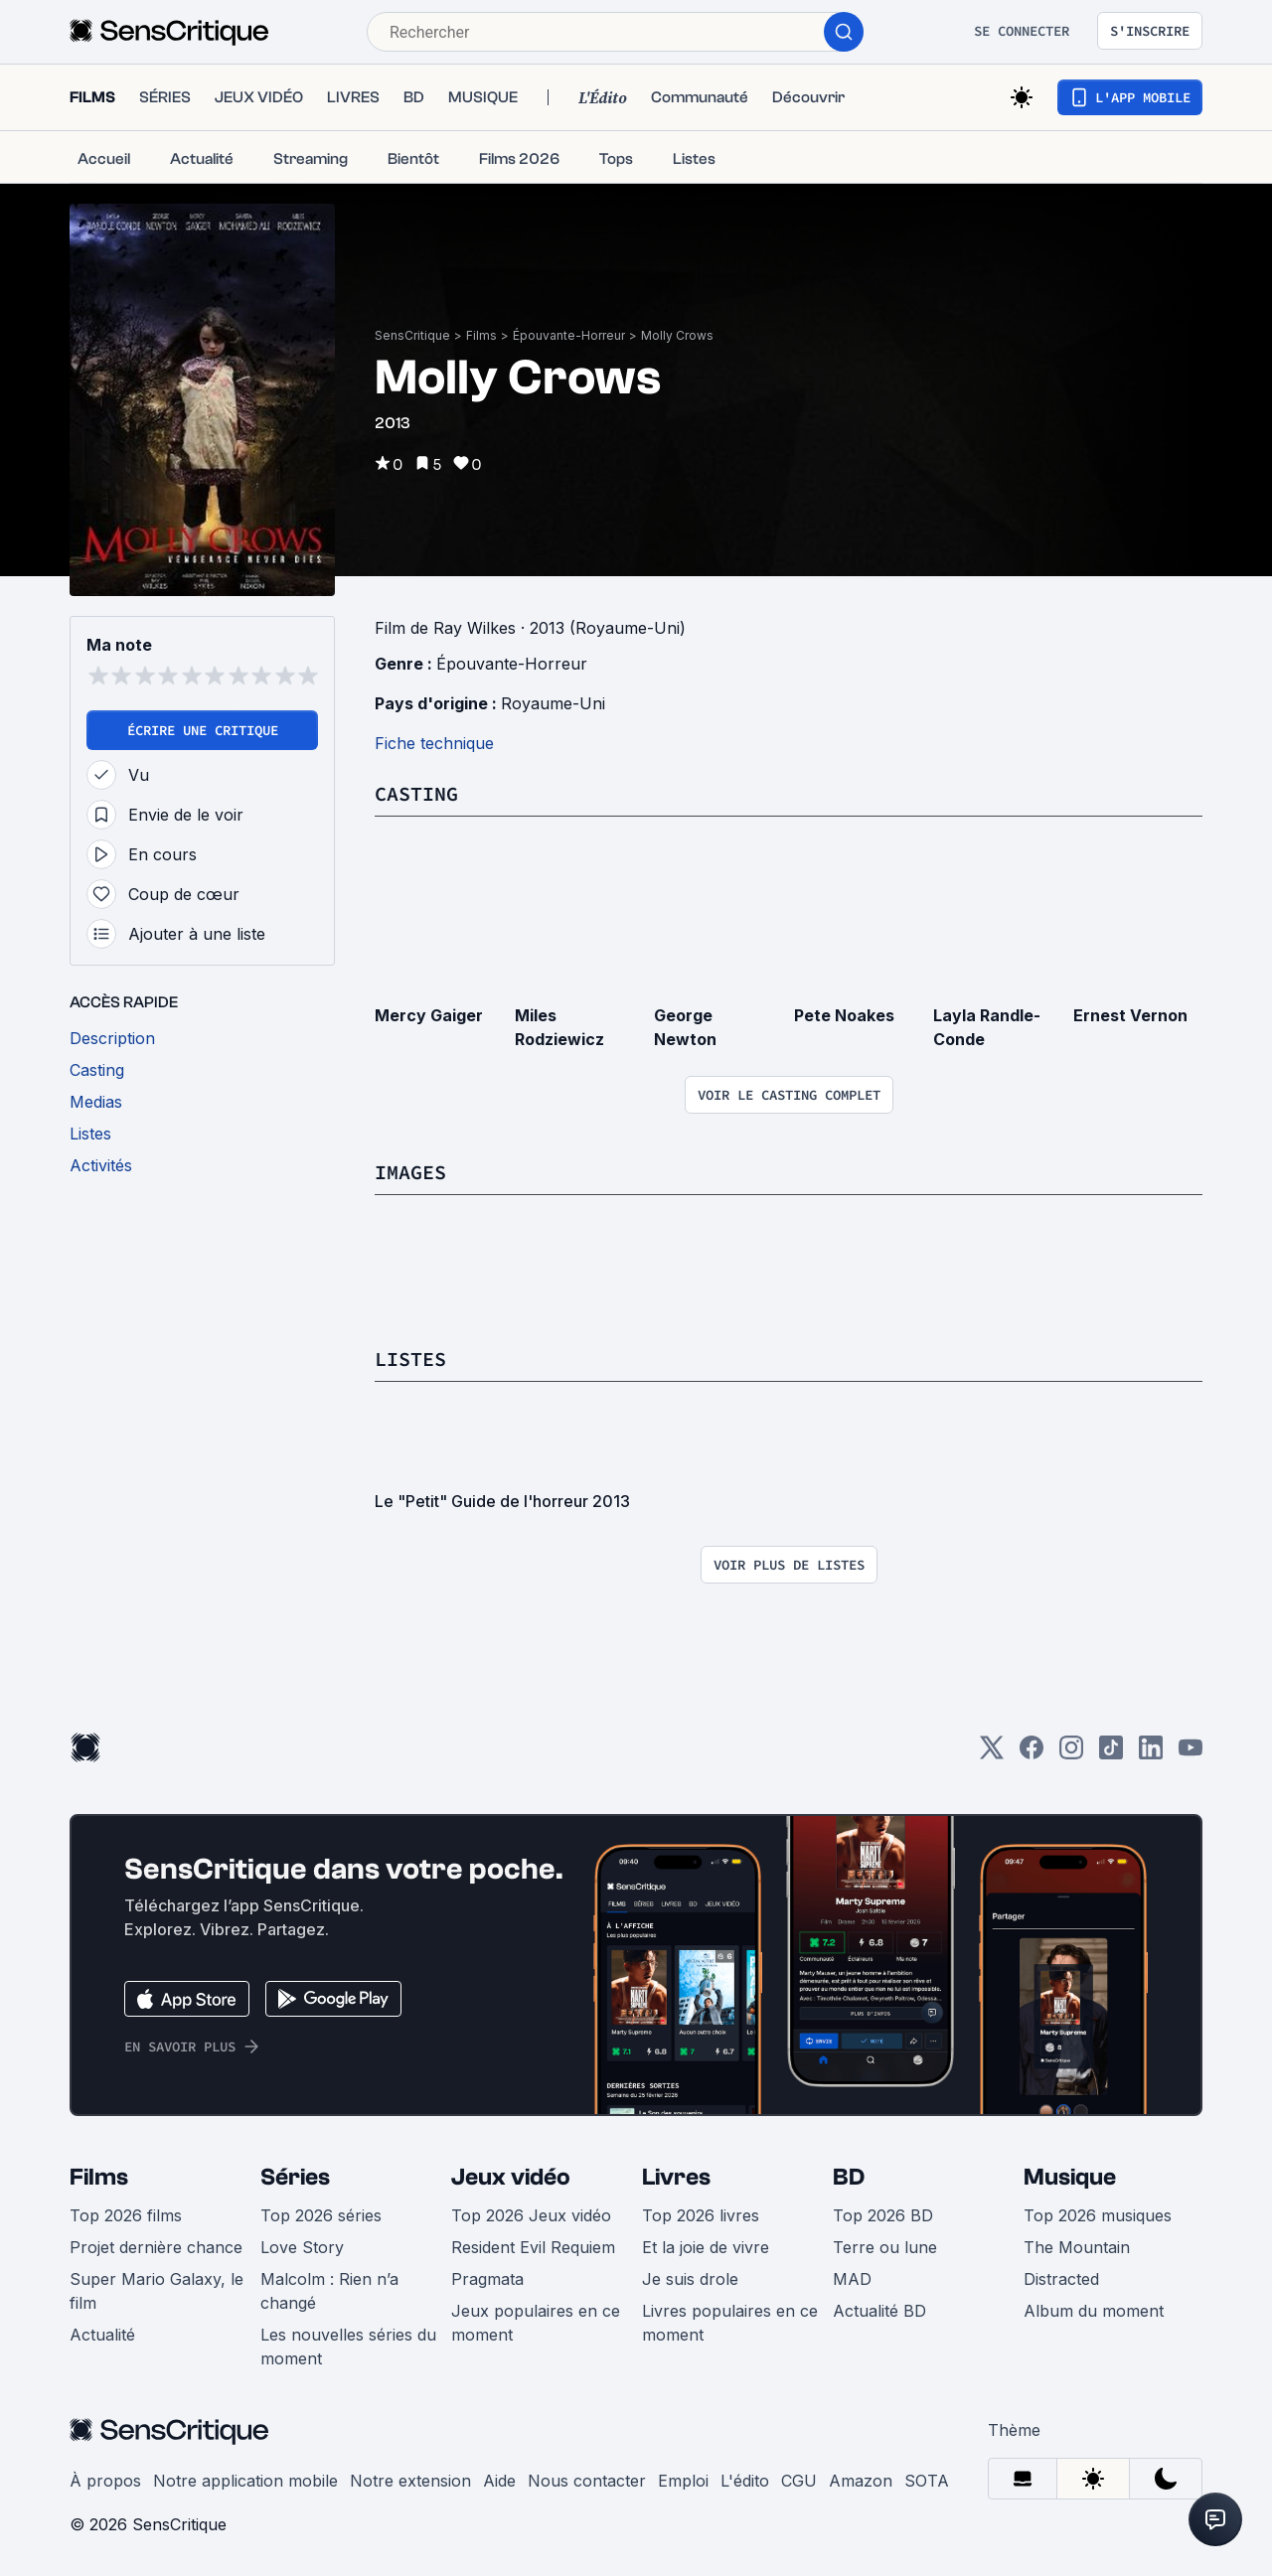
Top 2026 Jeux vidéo (531, 2215)
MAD (852, 2279)
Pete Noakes (844, 1015)
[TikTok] (1111, 1753)
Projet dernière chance (156, 2247)
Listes (410, 1358)
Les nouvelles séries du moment (348, 2346)
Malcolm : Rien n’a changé (329, 2291)
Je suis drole (690, 2279)
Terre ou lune (885, 2247)
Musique (1070, 2177)
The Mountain (1077, 2247)
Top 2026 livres (700, 2215)
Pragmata (487, 2279)
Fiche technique (434, 743)
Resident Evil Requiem (533, 2247)
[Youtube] (1190, 1753)
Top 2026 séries (321, 2215)
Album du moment (1094, 2311)
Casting (416, 793)
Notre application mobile (245, 2481)
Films (481, 335)
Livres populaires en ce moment (730, 2323)
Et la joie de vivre (705, 2247)
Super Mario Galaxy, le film (156, 2291)
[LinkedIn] (1151, 1753)
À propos (105, 2481)
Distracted (1061, 2279)
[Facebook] (1031, 1753)
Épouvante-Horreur (569, 335)
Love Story (302, 2247)
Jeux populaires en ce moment (535, 2323)
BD (849, 2177)
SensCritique (412, 335)
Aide (499, 2481)
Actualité (102, 2335)
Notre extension (410, 2481)
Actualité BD (879, 2311)
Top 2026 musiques (1098, 2215)
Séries (295, 2177)
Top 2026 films (126, 2215)
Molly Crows (677, 335)
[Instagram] (1071, 1753)
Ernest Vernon (1130, 1015)
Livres (676, 2177)
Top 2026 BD (883, 2215)
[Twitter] (992, 1753)
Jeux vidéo (510, 2177)
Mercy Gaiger (429, 1015)
